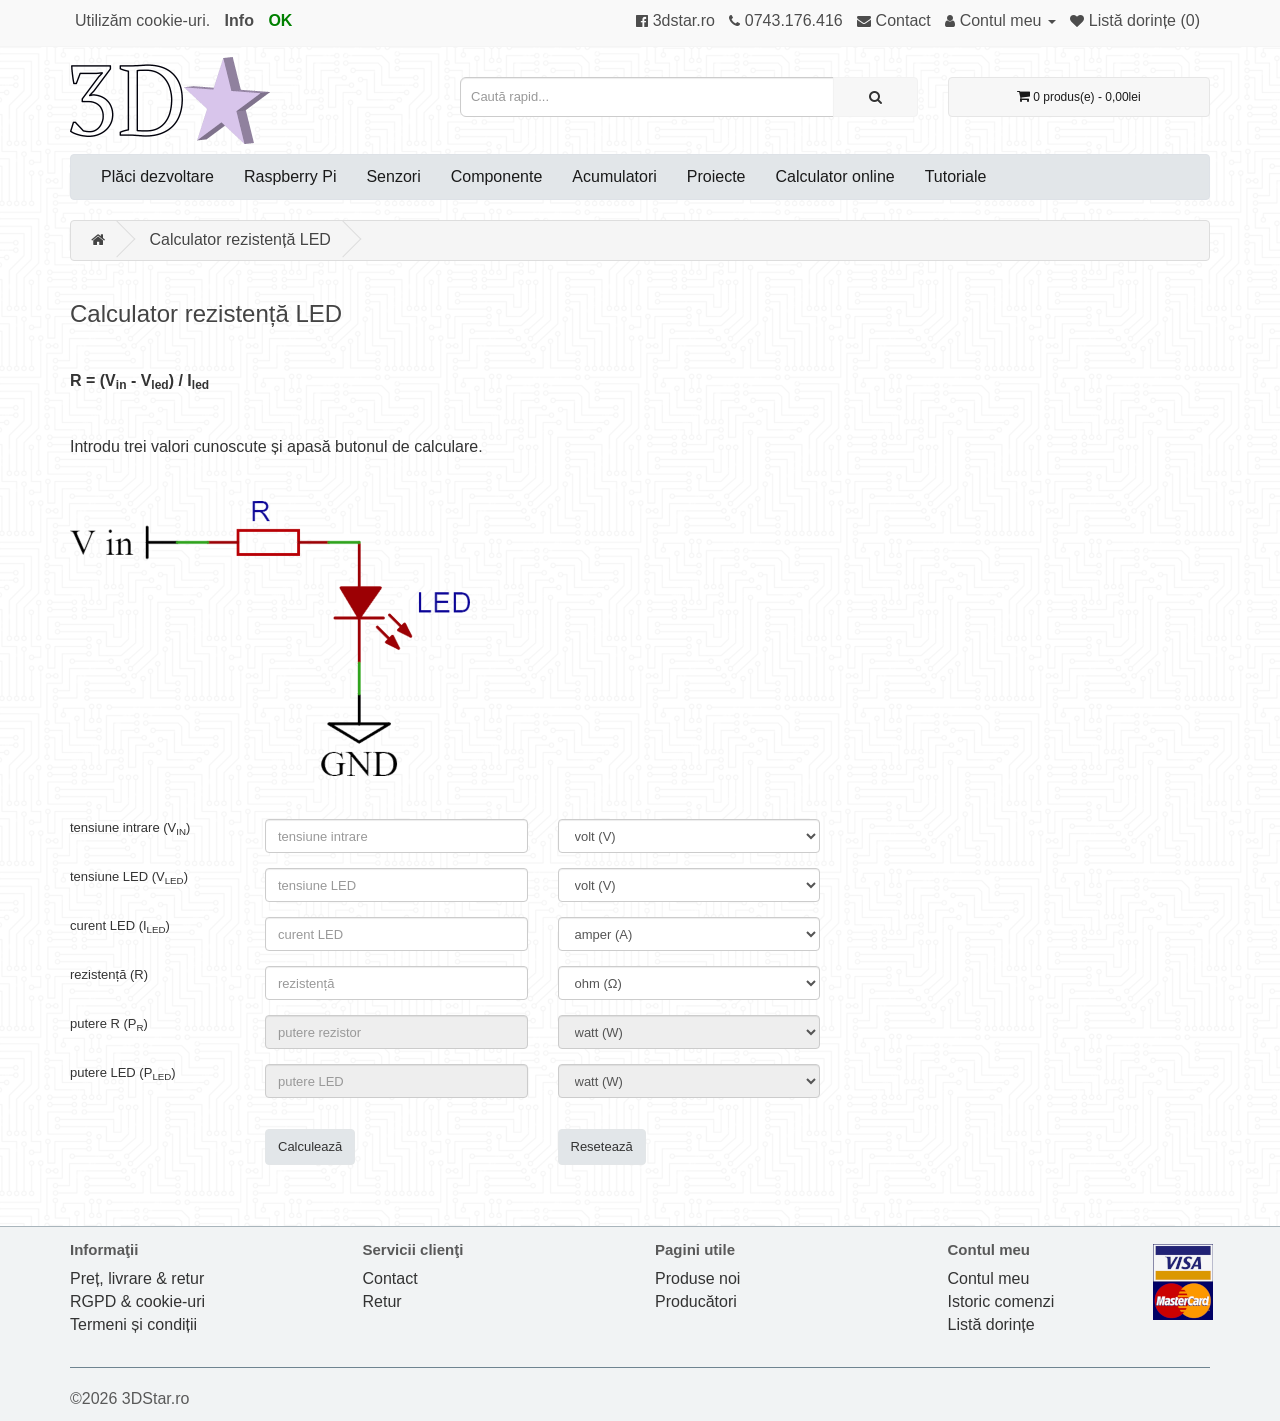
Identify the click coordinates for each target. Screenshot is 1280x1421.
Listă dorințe (991, 1324)
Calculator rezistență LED (239, 239)
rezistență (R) (109, 974)
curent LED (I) (120, 926)
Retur (382, 1301)
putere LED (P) (123, 1073)
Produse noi (697, 1278)
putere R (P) (109, 1024)
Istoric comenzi (1001, 1301)
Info (239, 20)
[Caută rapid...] (875, 97)
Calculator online (835, 176)
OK (280, 20)
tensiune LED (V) (129, 877)
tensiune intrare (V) (130, 828)
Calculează (310, 1146)
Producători (696, 1301)
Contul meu (989, 1278)
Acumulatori (614, 176)
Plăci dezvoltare (157, 176)
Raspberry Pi (290, 176)
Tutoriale (956, 176)
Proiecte (716, 176)
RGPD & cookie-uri (137, 1301)
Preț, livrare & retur (137, 1278)
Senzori (393, 176)
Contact (390, 1278)
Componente (497, 176)
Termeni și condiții (133, 1324)
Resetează (602, 1146)
